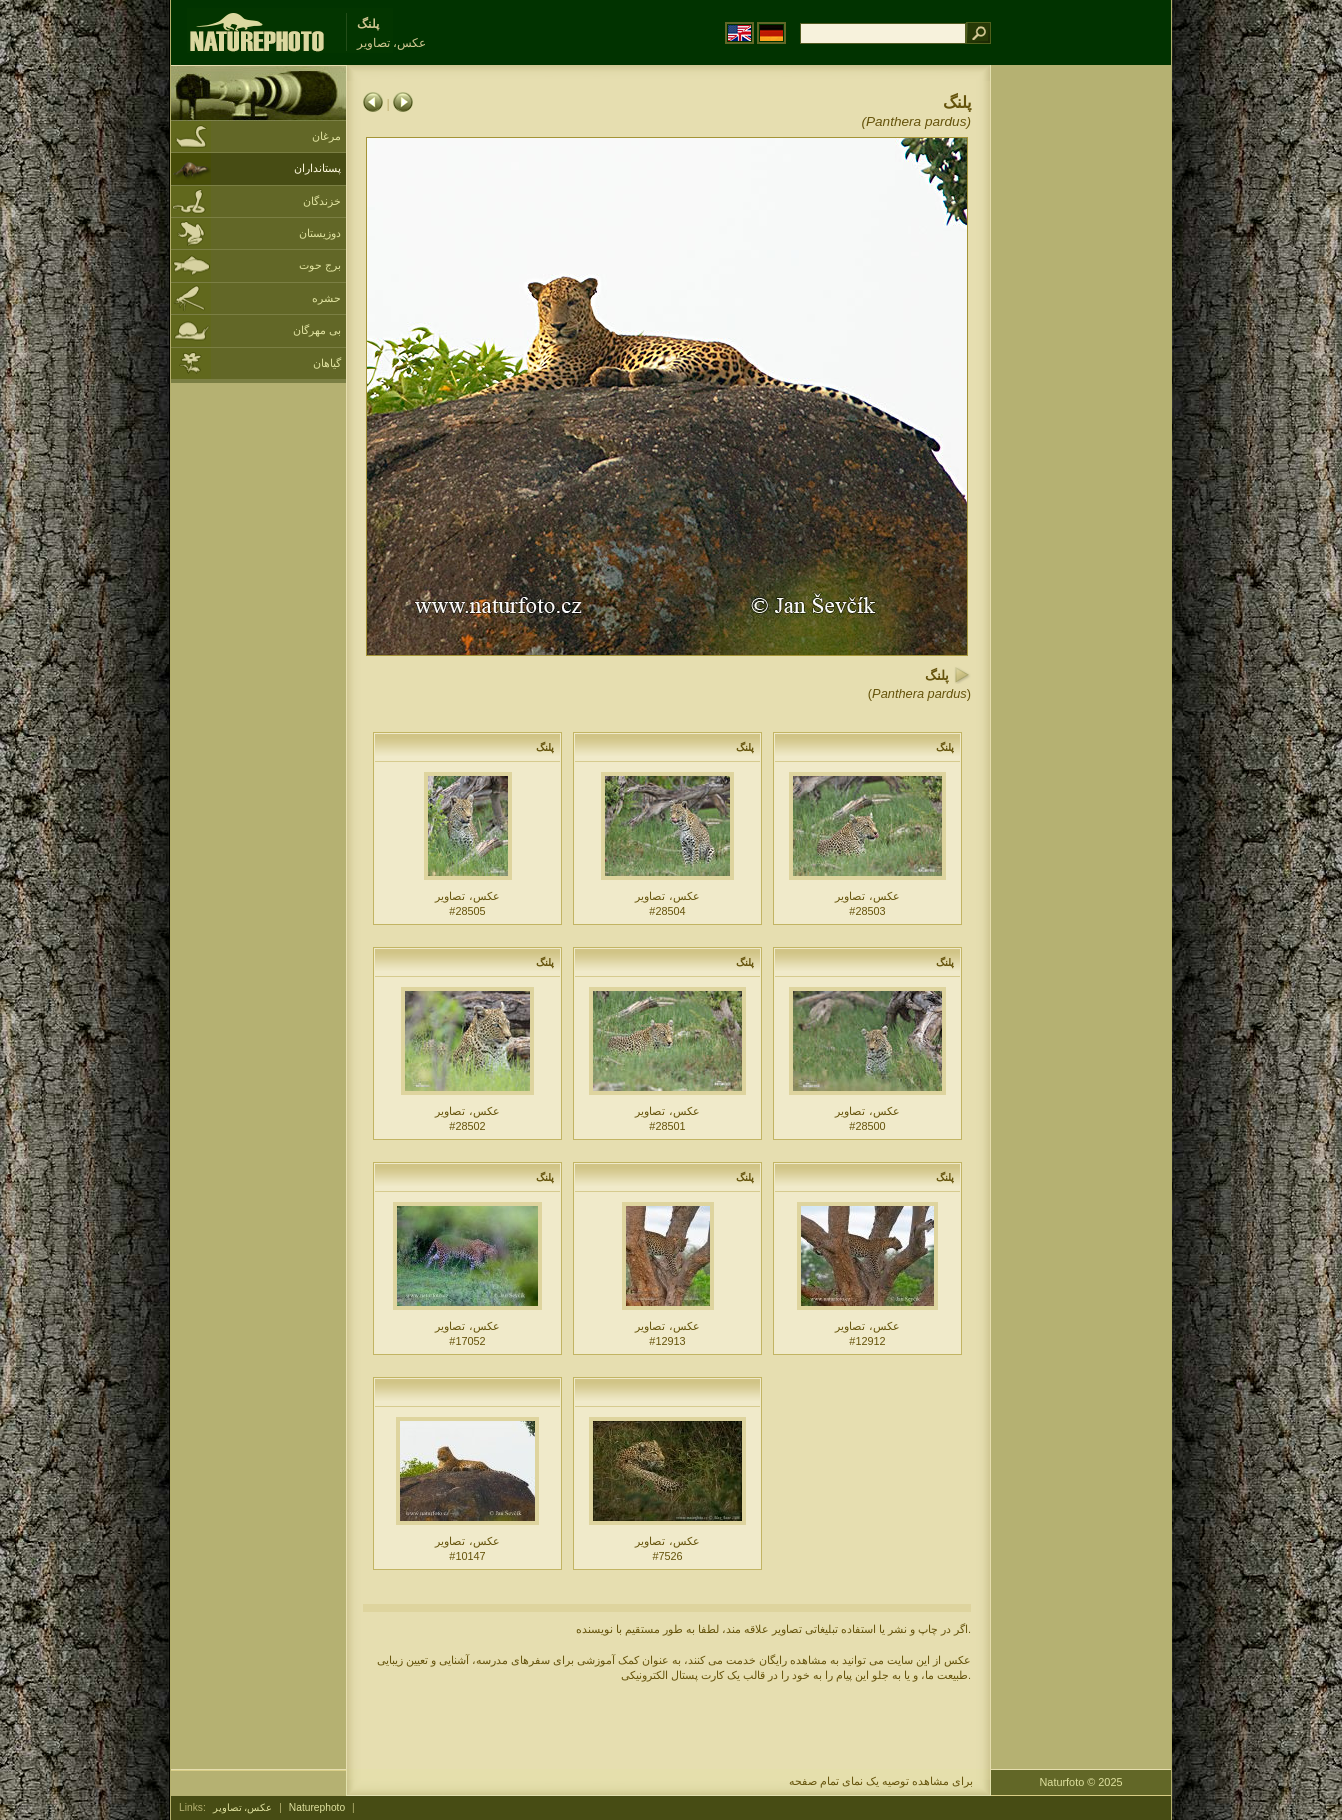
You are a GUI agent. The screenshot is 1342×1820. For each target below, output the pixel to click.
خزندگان (322, 201)
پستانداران (317, 168)
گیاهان (327, 363)
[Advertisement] (1081, 385)
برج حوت (320, 265)
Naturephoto (317, 1807)
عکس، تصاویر (243, 1807)
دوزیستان (320, 233)
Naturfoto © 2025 (1081, 1782)
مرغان (326, 136)
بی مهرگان (317, 330)
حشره (326, 298)
